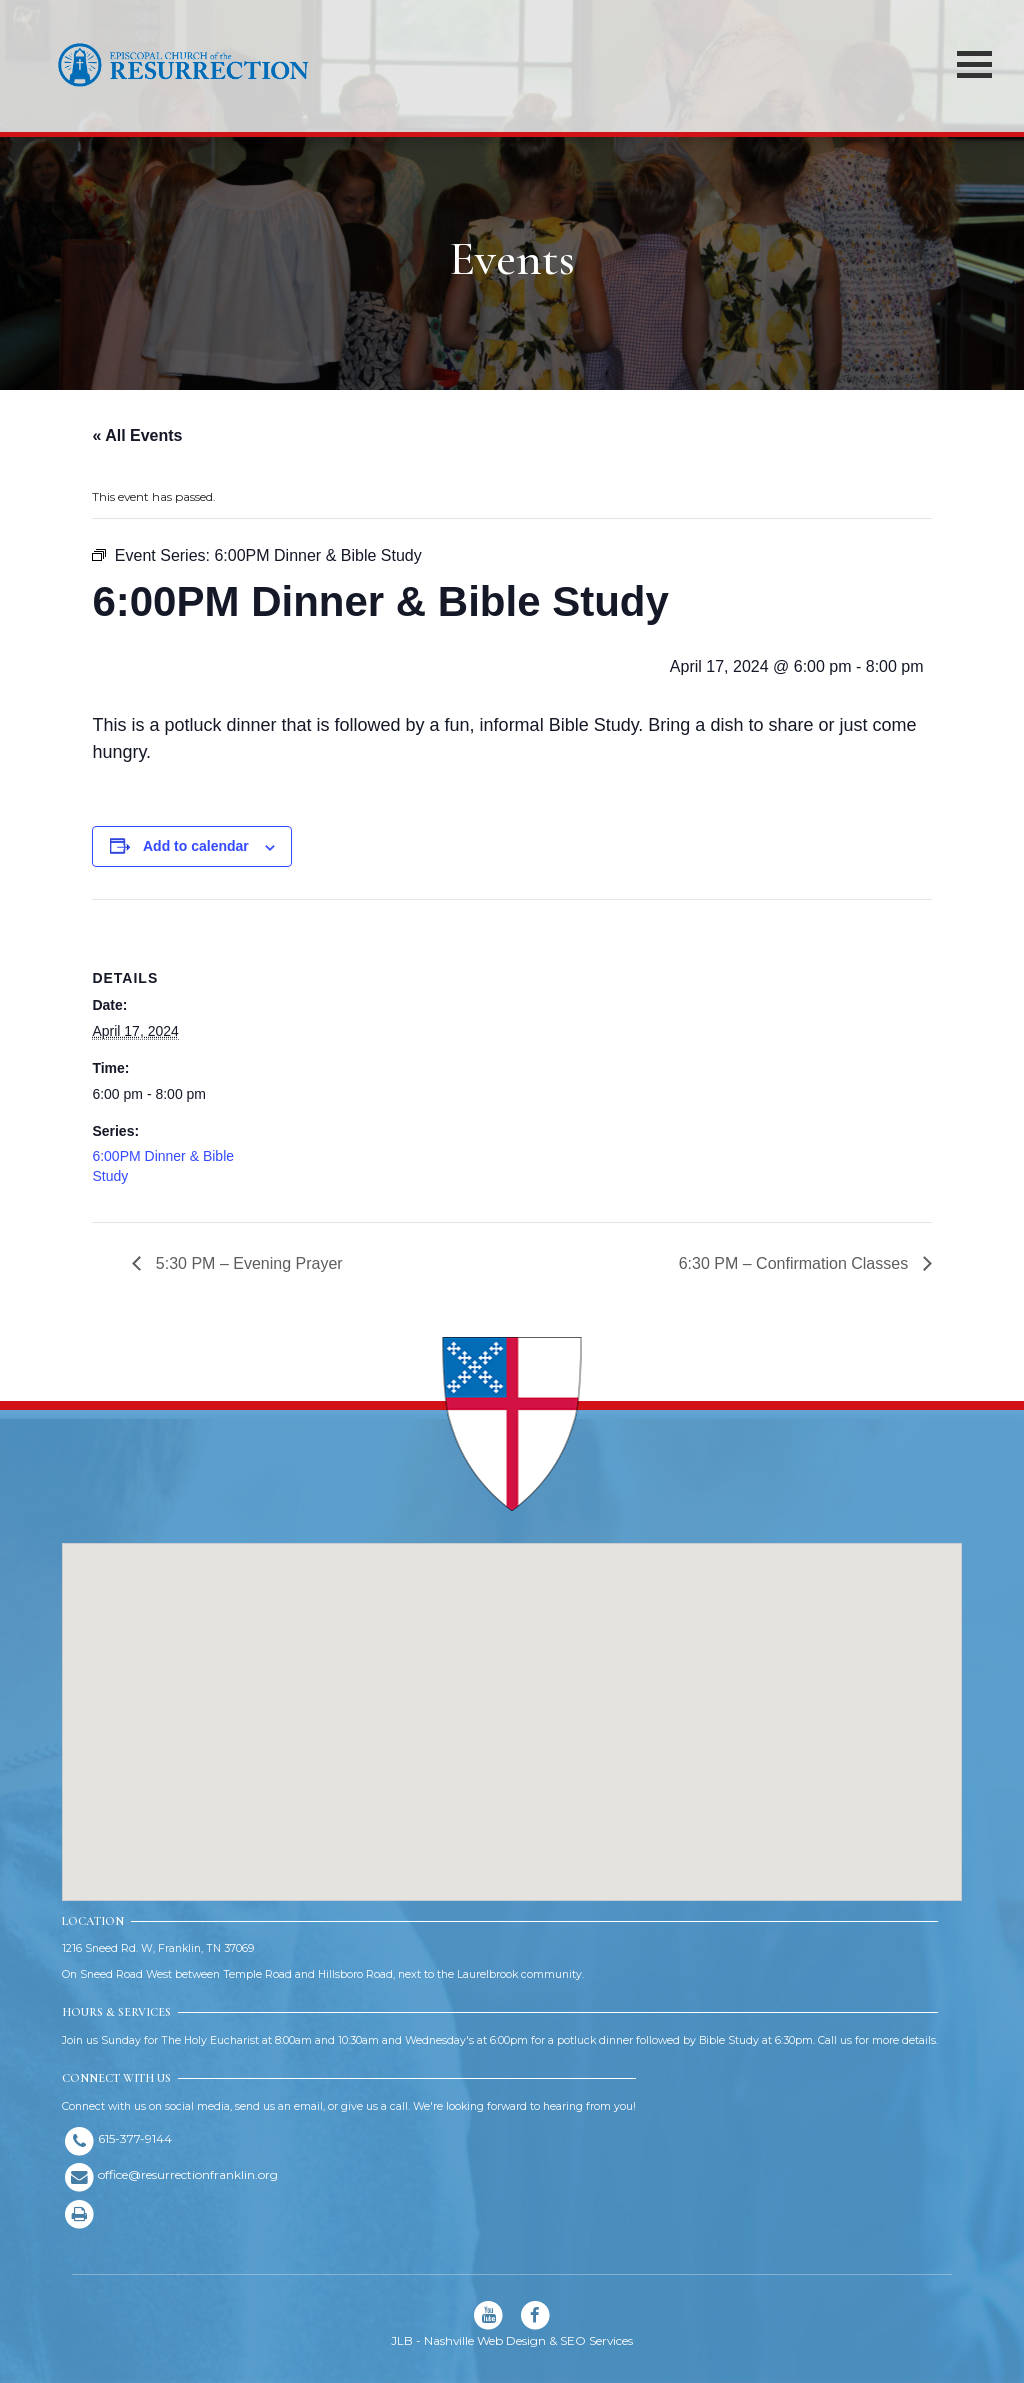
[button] (512, 1703)
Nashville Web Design (485, 2340)
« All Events (137, 435)
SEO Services (596, 2340)
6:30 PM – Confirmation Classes (796, 1263)
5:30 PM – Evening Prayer (246, 1263)
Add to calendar (196, 846)
